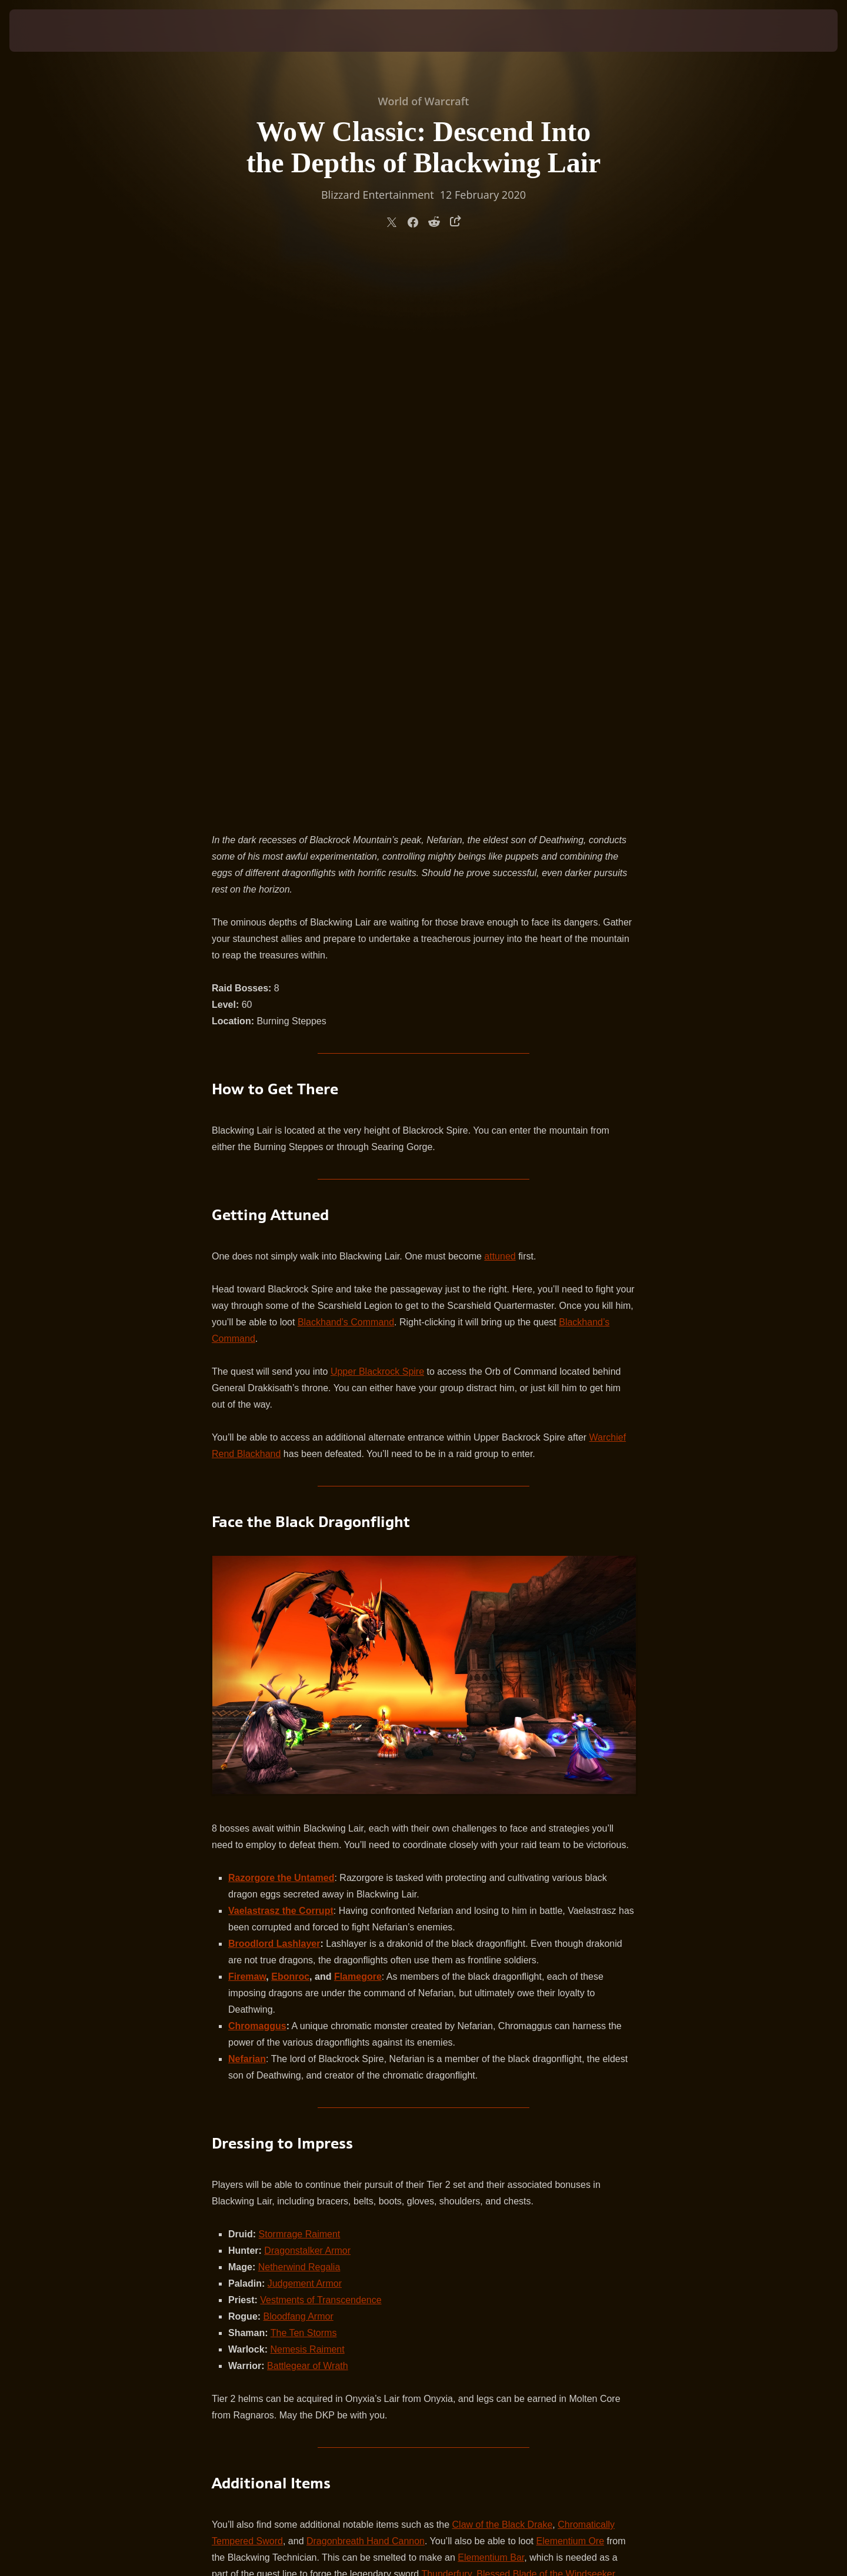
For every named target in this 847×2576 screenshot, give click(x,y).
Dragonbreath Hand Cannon (365, 1987)
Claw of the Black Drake (502, 1971)
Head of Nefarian (456, 2069)
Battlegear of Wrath (307, 1812)
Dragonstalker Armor (307, 1697)
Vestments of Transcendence (320, 1746)
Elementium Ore (570, 1987)
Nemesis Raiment (307, 1795)
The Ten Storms (304, 1779)
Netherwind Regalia (299, 1713)
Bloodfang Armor (299, 1763)
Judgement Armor (305, 1730)
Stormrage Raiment (300, 1680)
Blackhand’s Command (346, 768)
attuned (499, 702)
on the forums (376, 2166)
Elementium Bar (491, 2004)
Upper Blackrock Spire (377, 818)
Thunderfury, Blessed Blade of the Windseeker (518, 2020)
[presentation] (52, 30)
